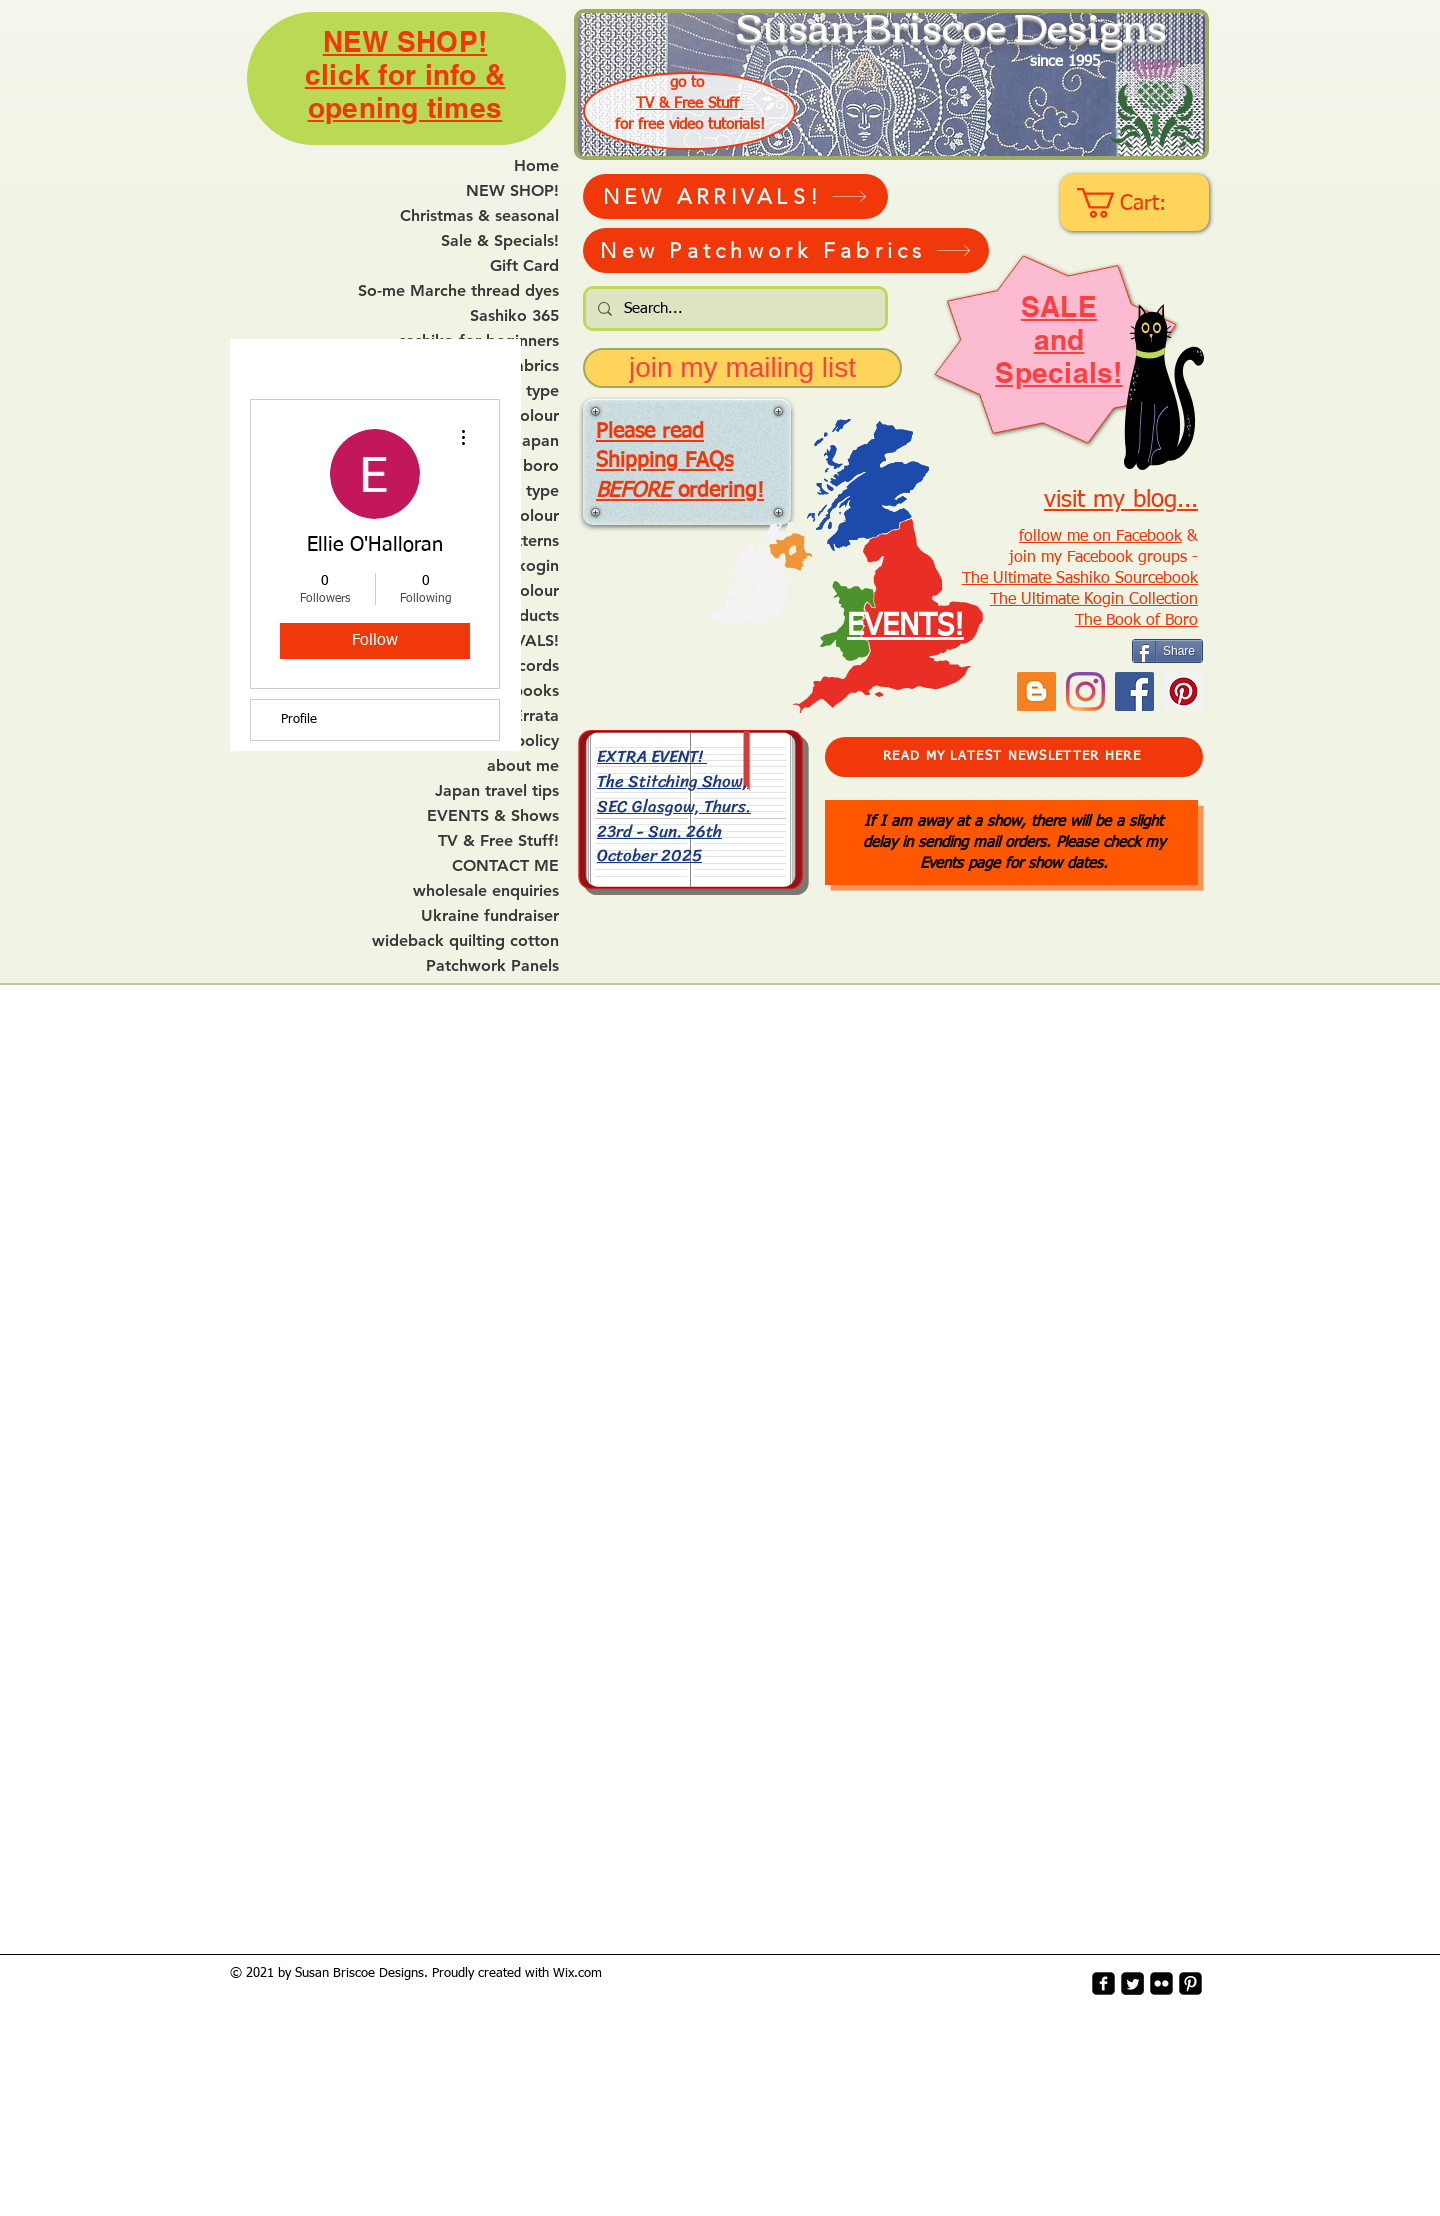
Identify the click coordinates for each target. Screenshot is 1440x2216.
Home (536, 166)
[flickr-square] (1161, 1983)
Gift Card (524, 266)
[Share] (1167, 651)
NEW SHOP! (512, 191)
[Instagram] (1085, 691)
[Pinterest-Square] (1190, 1983)
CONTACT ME (505, 866)
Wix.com (577, 1973)
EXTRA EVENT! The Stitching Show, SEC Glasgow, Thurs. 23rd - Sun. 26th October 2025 (674, 805)
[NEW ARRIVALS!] (735, 196)
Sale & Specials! (500, 241)
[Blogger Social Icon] (1036, 691)
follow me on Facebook (1100, 537)
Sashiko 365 (514, 316)
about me (523, 766)
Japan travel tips (497, 791)
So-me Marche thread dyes (458, 291)
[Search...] (733, 308)
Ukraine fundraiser (490, 916)
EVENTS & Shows (493, 816)
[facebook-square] (1103, 1983)
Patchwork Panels (492, 966)
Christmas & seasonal (479, 216)
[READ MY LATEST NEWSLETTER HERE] (1014, 757)
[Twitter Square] (1132, 1983)
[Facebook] (1134, 691)
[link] (1136, 203)
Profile (299, 719)
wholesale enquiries (486, 891)
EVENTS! (905, 627)
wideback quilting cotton (465, 941)
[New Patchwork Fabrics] (786, 250)
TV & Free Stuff (690, 103)
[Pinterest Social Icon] (1183, 691)
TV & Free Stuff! (498, 841)
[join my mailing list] (742, 368)
